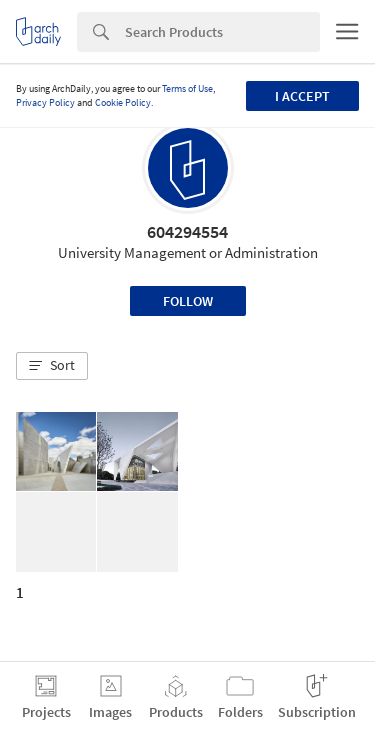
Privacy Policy (45, 102)
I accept (302, 96)
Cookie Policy (123, 102)
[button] (52, 366)
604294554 (187, 231)
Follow (188, 301)
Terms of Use (187, 88)
